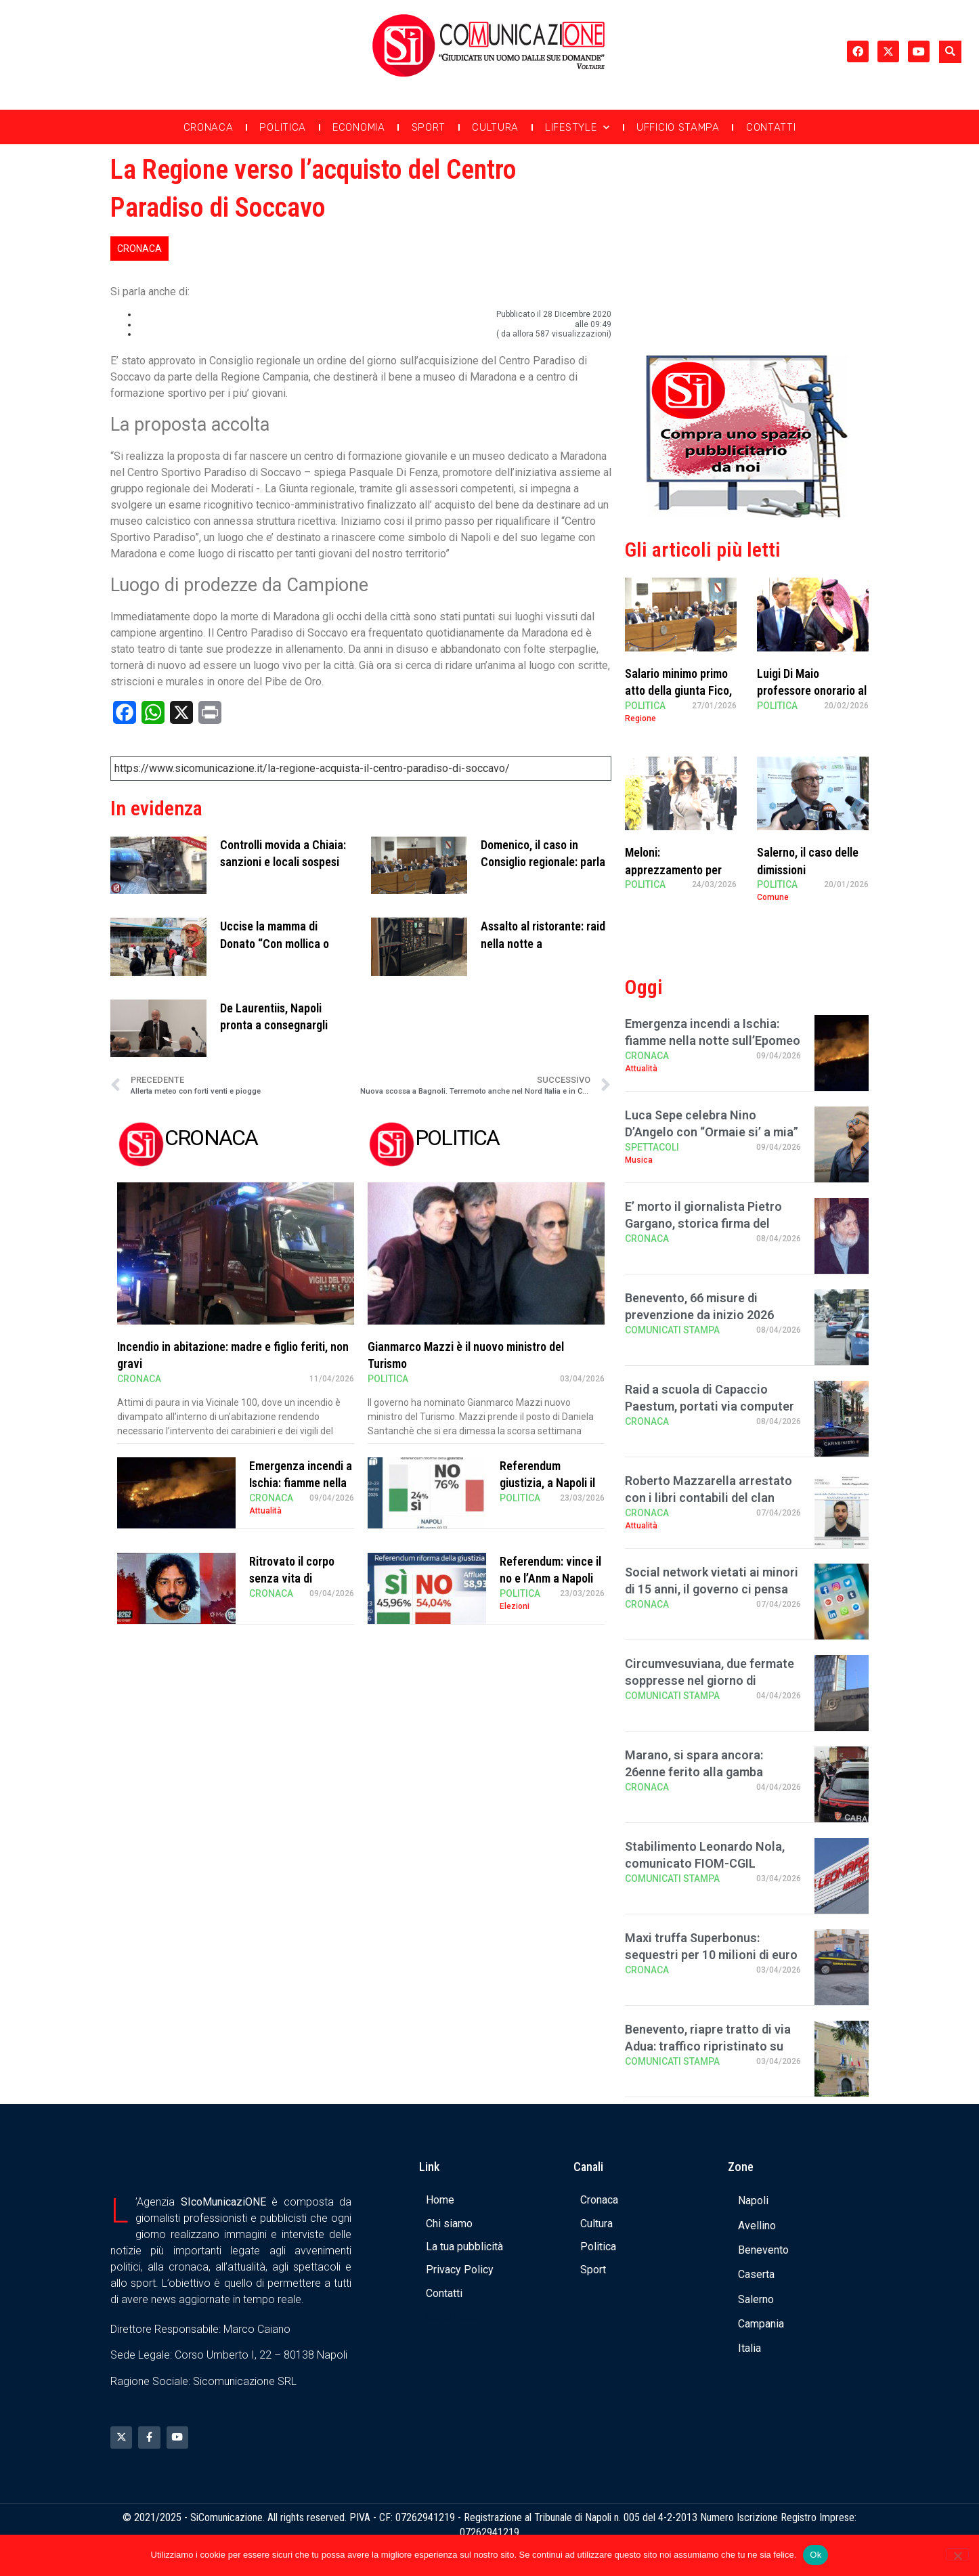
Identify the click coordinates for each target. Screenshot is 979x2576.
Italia (749, 2348)
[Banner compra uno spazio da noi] (746, 513)
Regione (640, 718)
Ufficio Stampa (678, 127)
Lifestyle (577, 128)
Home (440, 2199)
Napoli (753, 2200)
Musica (639, 1160)
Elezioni (514, 1606)
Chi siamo (449, 2223)
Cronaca (208, 127)
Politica (282, 127)
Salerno (756, 2299)
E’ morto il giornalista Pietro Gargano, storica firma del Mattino (703, 1223)
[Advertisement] (747, 246)
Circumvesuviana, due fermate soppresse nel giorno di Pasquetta (709, 1680)
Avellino (757, 2225)
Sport (429, 127)
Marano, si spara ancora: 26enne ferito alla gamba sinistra (694, 1772)
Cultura (495, 127)
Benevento (763, 2250)
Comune (773, 897)
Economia (358, 127)
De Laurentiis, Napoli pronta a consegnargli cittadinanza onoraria (274, 1025)
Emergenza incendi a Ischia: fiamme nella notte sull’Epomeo (300, 1483)
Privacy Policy (460, 2269)
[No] (957, 2554)
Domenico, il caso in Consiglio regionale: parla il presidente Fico (543, 862)
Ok (815, 2555)
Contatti (771, 127)
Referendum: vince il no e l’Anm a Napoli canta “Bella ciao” (550, 1578)
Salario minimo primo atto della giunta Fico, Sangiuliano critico (678, 690)
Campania (761, 2323)
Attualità (265, 1511)
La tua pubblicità (464, 2246)
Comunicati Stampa (672, 1330)
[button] (950, 52)
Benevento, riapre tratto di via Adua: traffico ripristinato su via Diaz (708, 2046)
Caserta (756, 2274)
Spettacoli (652, 1147)
